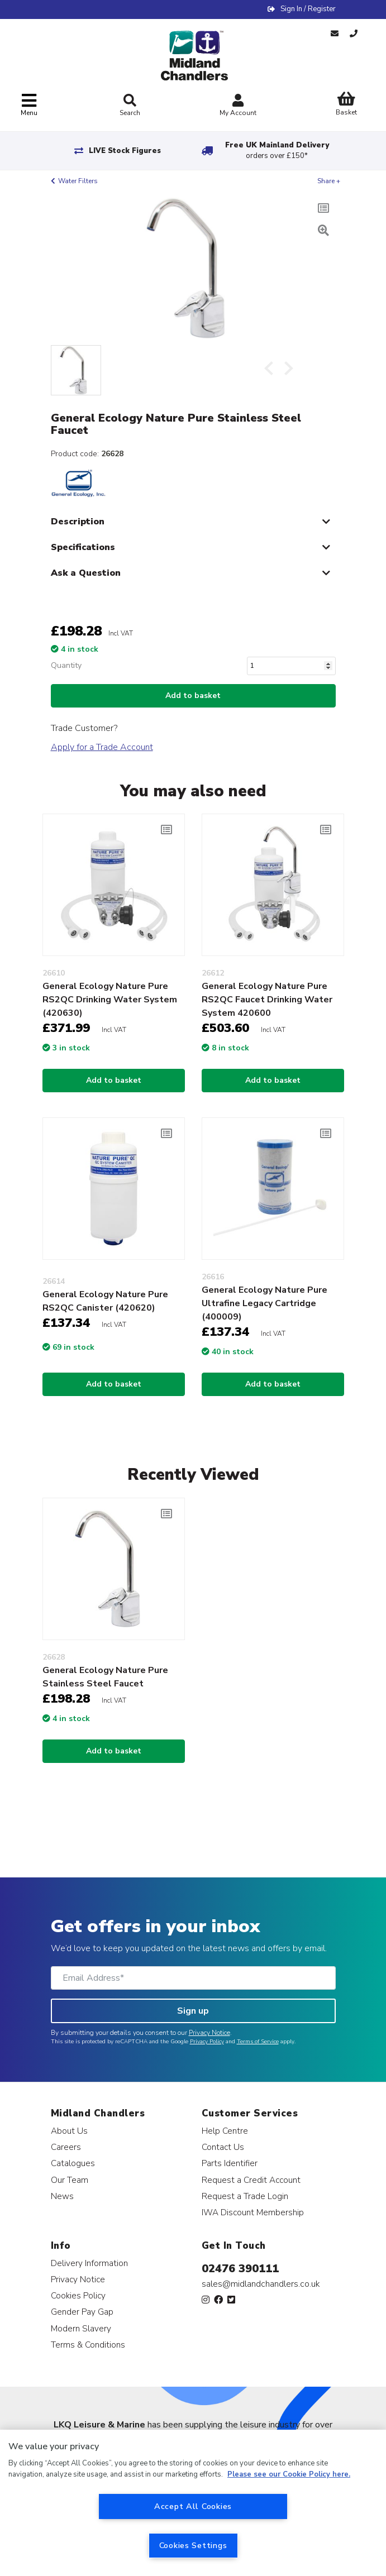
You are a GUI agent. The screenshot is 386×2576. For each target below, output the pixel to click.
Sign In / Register (308, 9)
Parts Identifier (230, 2163)
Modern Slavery (81, 2328)
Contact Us (223, 2147)
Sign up (193, 2011)
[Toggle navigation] (29, 105)
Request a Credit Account (251, 2180)
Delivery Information (89, 2263)
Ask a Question (86, 573)
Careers (66, 2147)
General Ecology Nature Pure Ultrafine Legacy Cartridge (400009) (264, 1303)
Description (77, 521)
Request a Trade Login (245, 2196)
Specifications (83, 547)
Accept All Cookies (193, 2506)
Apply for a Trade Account (102, 747)
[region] (193, 2503)
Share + (328, 180)
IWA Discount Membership (253, 2212)
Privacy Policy (207, 2041)
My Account (238, 106)
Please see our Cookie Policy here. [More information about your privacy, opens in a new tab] (288, 2474)
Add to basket (193, 695)
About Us (69, 2131)
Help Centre (225, 2131)
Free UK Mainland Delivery (277, 150)
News (62, 2196)
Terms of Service (258, 2041)
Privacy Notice (209, 2032)
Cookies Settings (193, 2545)
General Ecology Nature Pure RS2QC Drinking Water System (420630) (109, 999)
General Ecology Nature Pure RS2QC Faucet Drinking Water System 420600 (267, 999)
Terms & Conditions (88, 2344)
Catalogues (73, 2163)
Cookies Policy (78, 2295)
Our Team (69, 2180)
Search (130, 105)
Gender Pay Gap (82, 2311)
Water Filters (78, 180)
